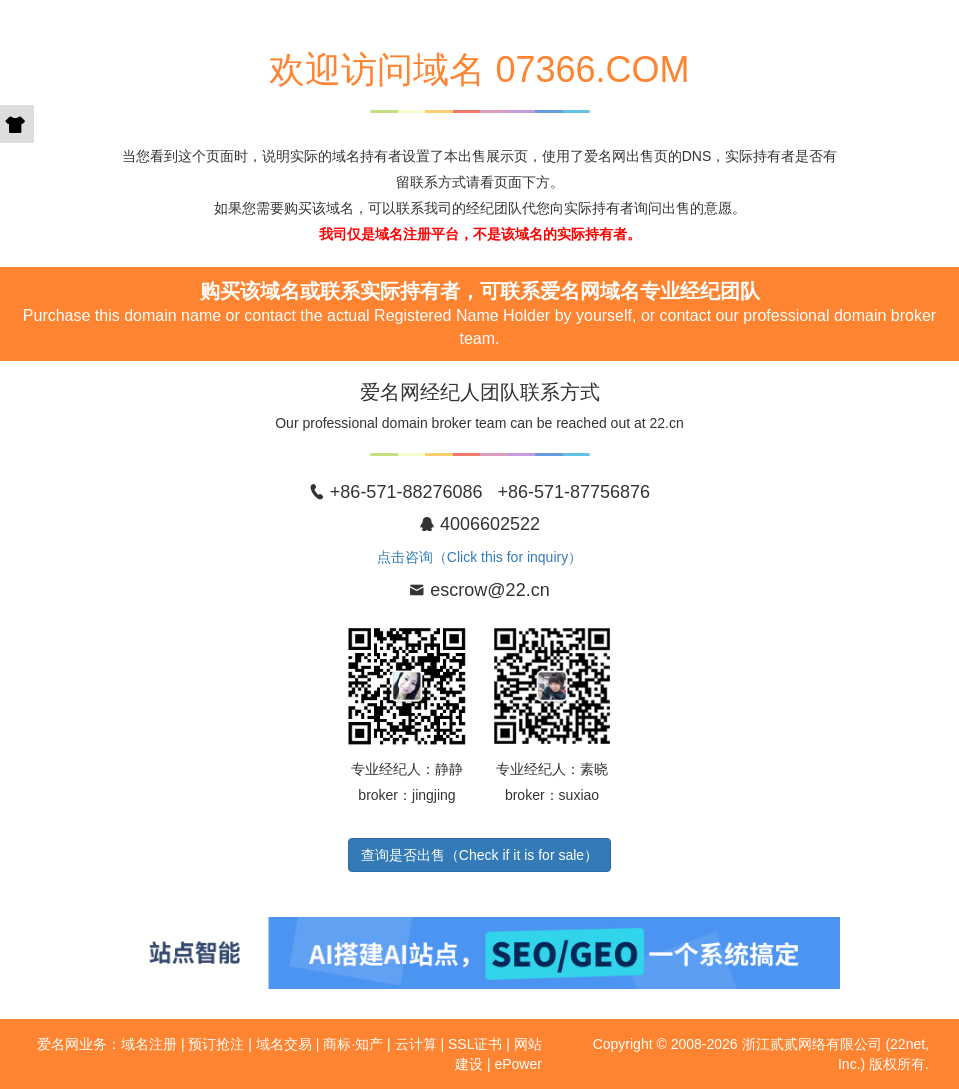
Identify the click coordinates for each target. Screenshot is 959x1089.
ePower (517, 1064)
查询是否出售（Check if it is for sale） (479, 855)
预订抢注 (216, 1044)
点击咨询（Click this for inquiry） (479, 557)
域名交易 (284, 1044)
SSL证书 (475, 1044)
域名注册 (149, 1044)
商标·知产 (353, 1044)
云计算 (416, 1044)
